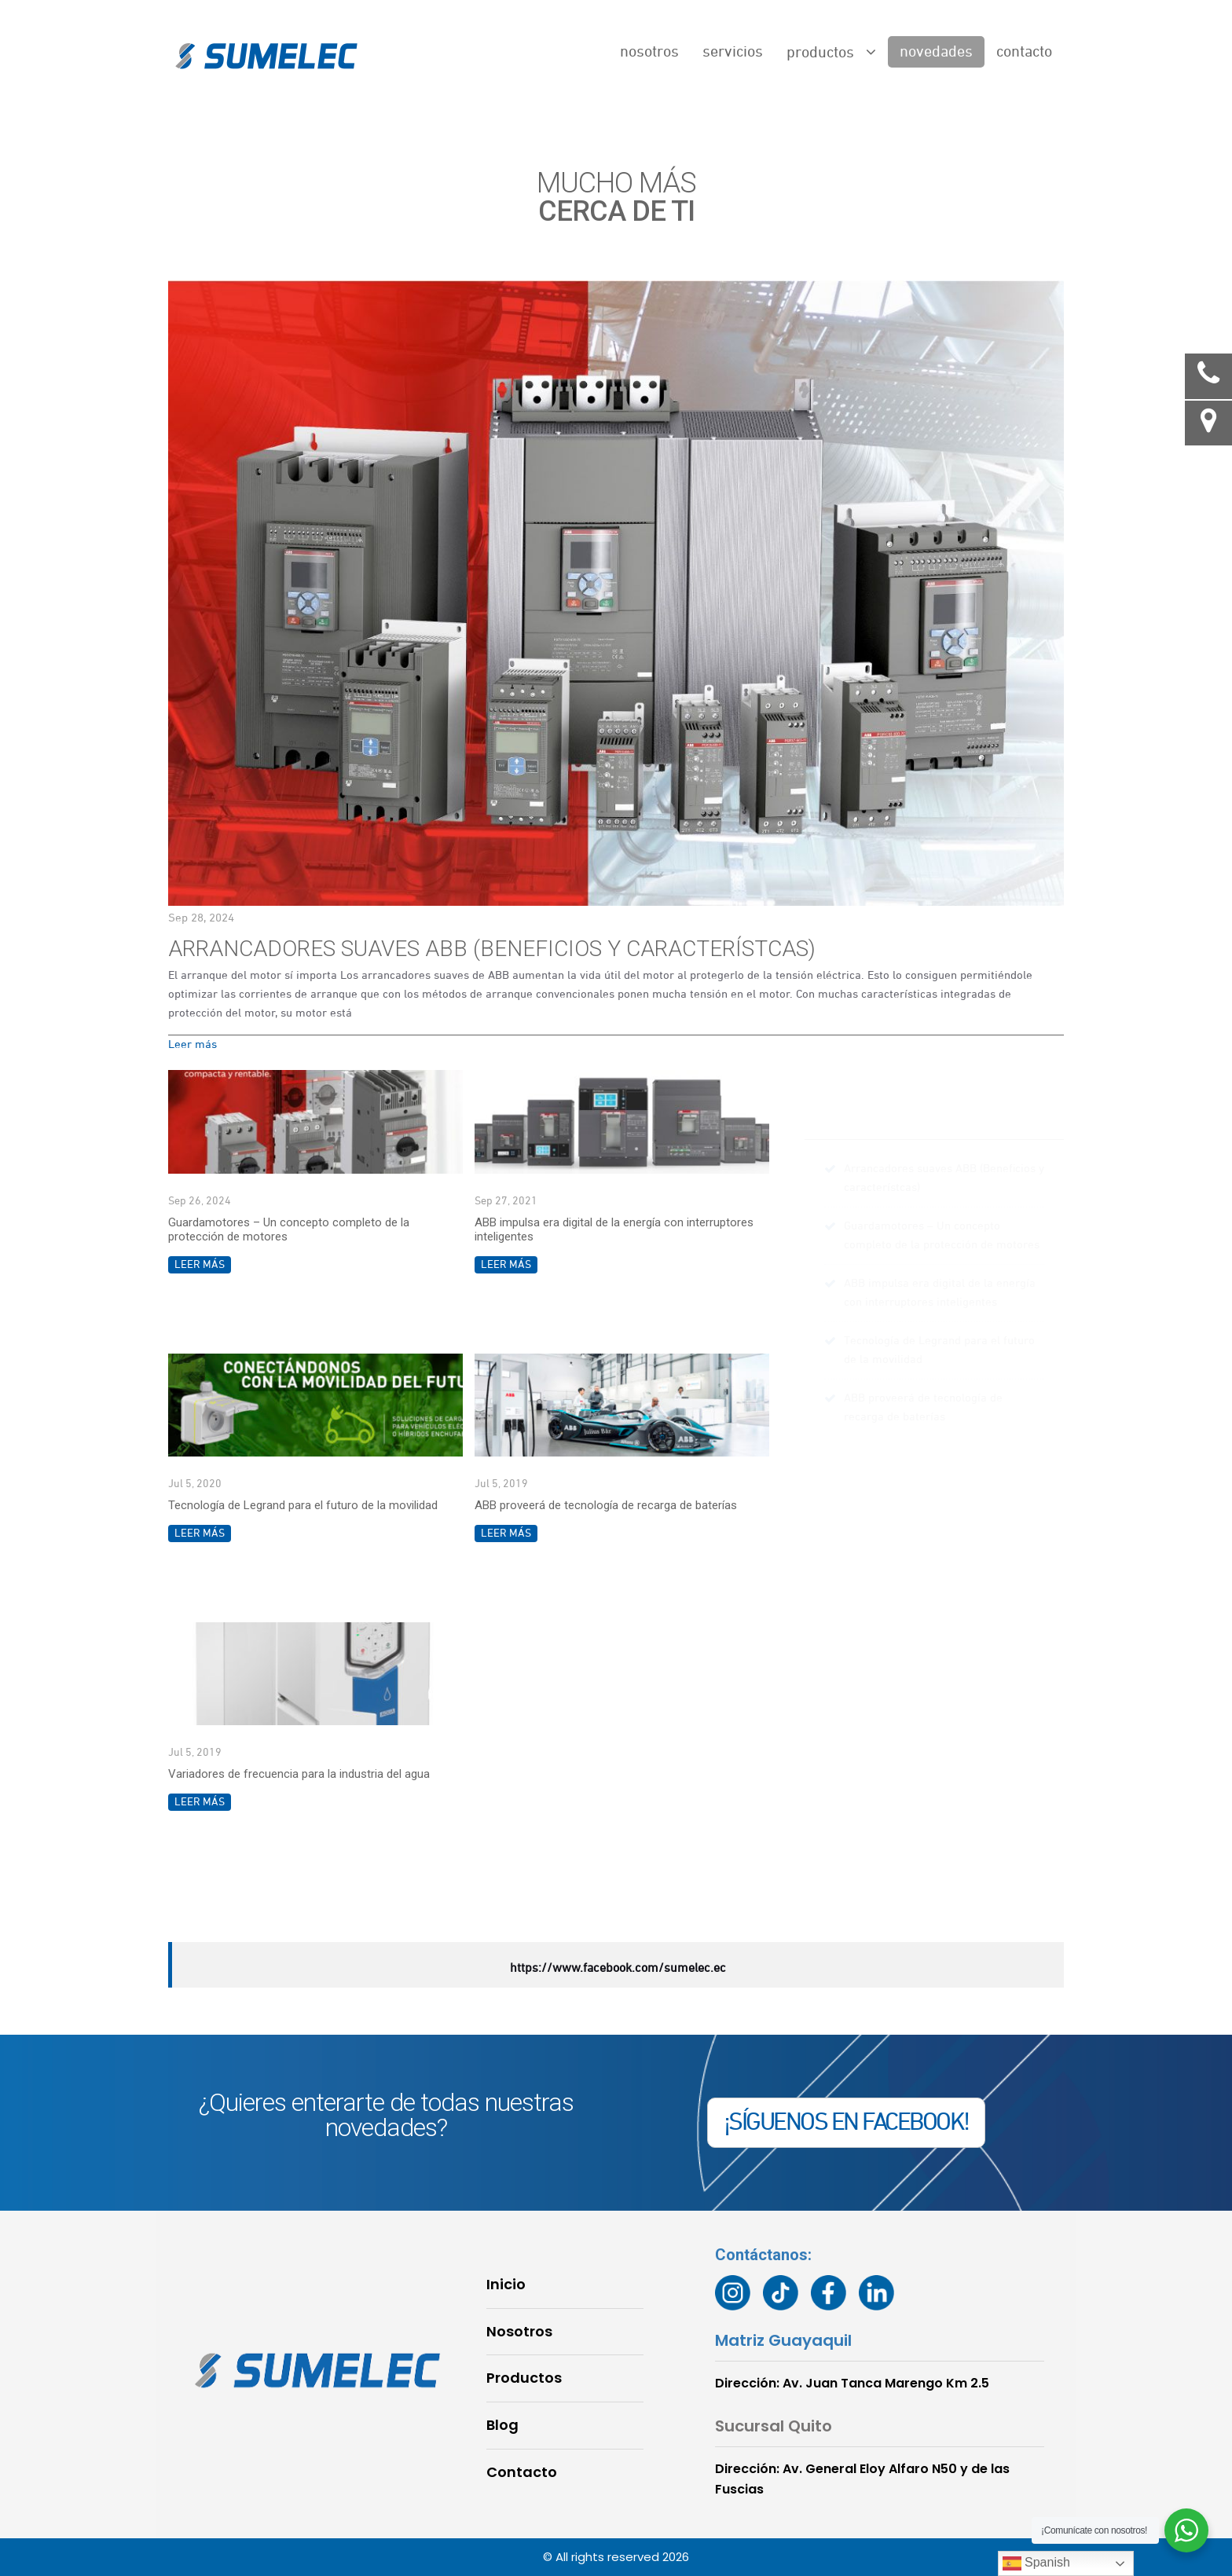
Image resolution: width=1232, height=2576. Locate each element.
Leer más (192, 1044)
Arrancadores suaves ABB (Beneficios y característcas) (492, 949)
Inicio (506, 2284)
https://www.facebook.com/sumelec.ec (618, 1968)
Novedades (936, 52)
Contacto (1024, 52)
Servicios (732, 52)
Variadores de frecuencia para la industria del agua (299, 1774)
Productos (831, 52)
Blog (502, 2425)
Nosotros (649, 52)
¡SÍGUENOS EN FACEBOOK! (846, 2122)
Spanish (1036, 2563)
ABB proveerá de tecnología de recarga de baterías (606, 1505)
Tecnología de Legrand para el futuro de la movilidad (303, 1505)
